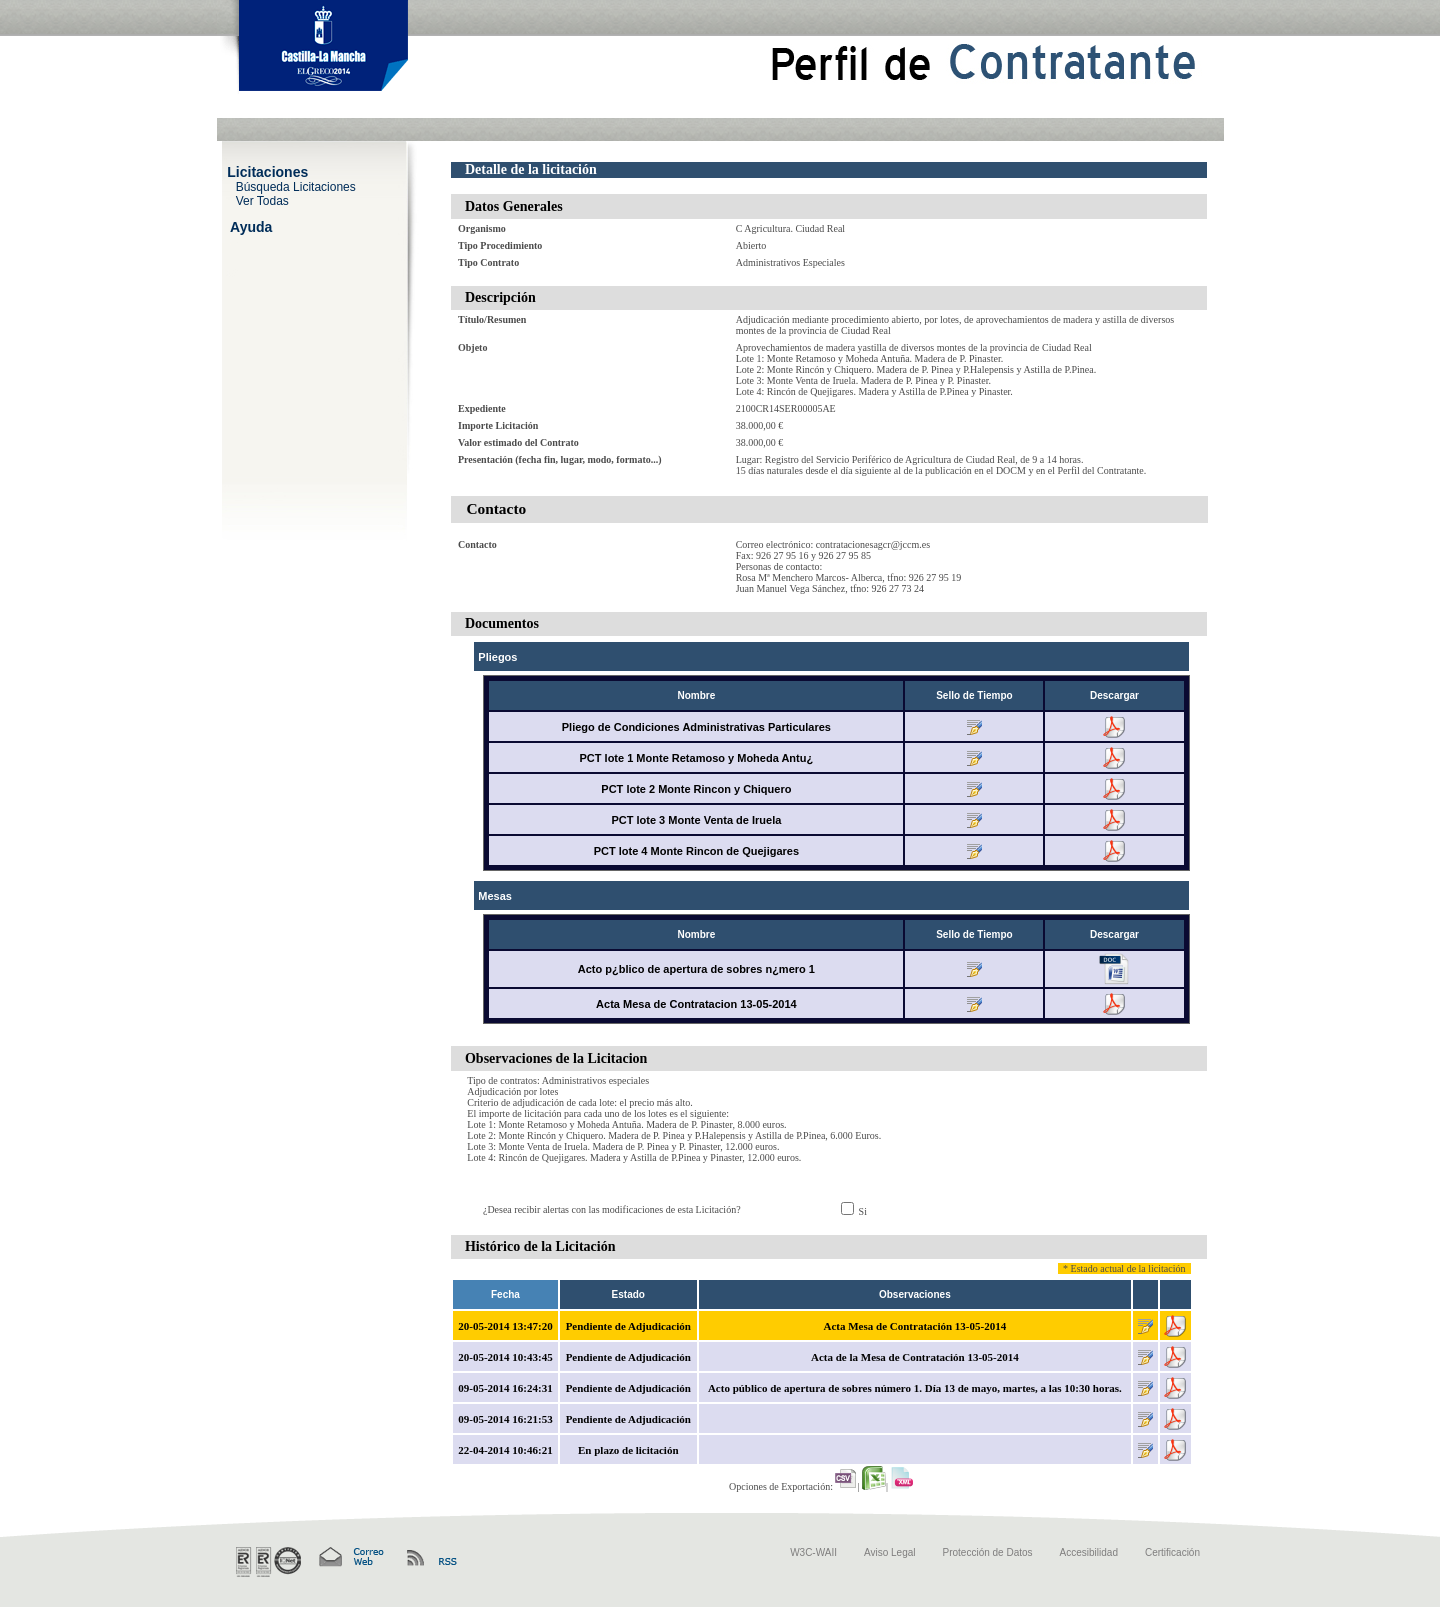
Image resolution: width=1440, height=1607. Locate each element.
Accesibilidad (1089, 1552)
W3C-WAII (813, 1552)
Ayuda (251, 226)
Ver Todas (262, 200)
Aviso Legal (890, 1552)
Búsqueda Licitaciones (296, 186)
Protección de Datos (988, 1552)
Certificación (1172, 1552)
